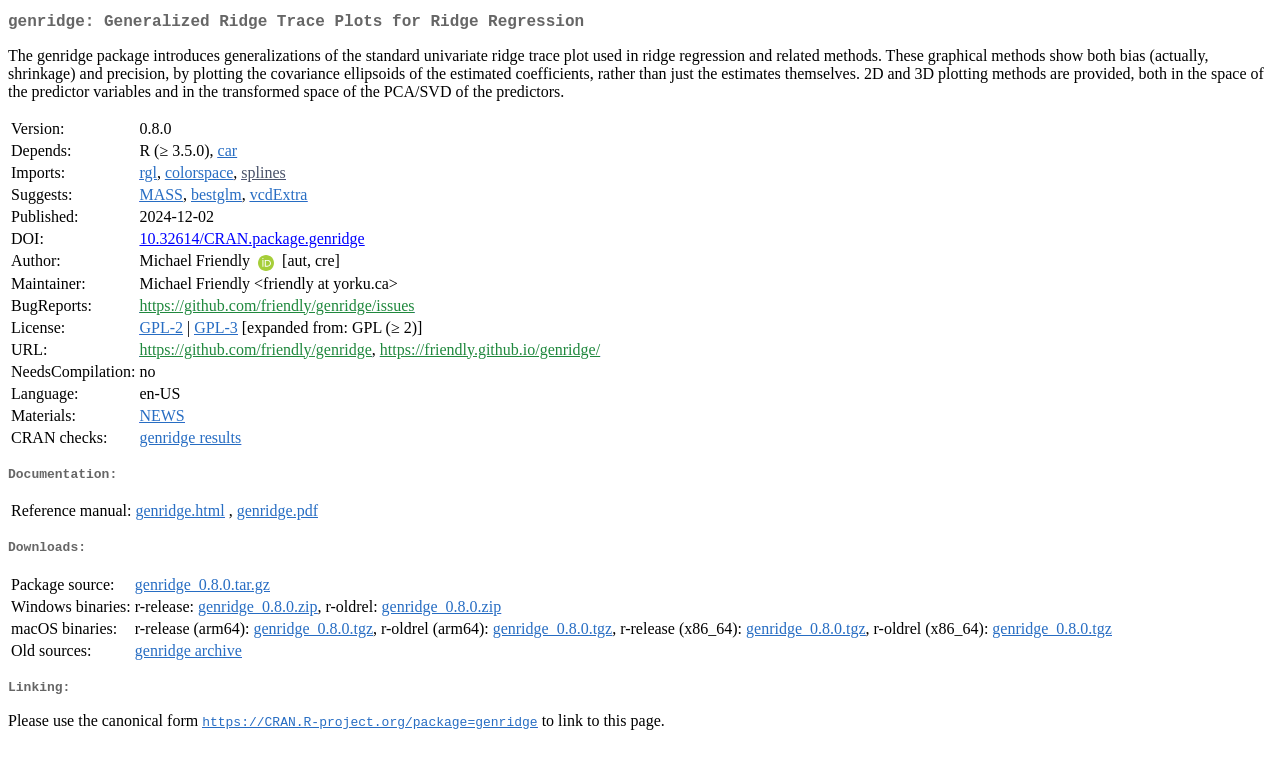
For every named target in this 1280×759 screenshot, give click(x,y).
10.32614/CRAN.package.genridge (251, 242)
